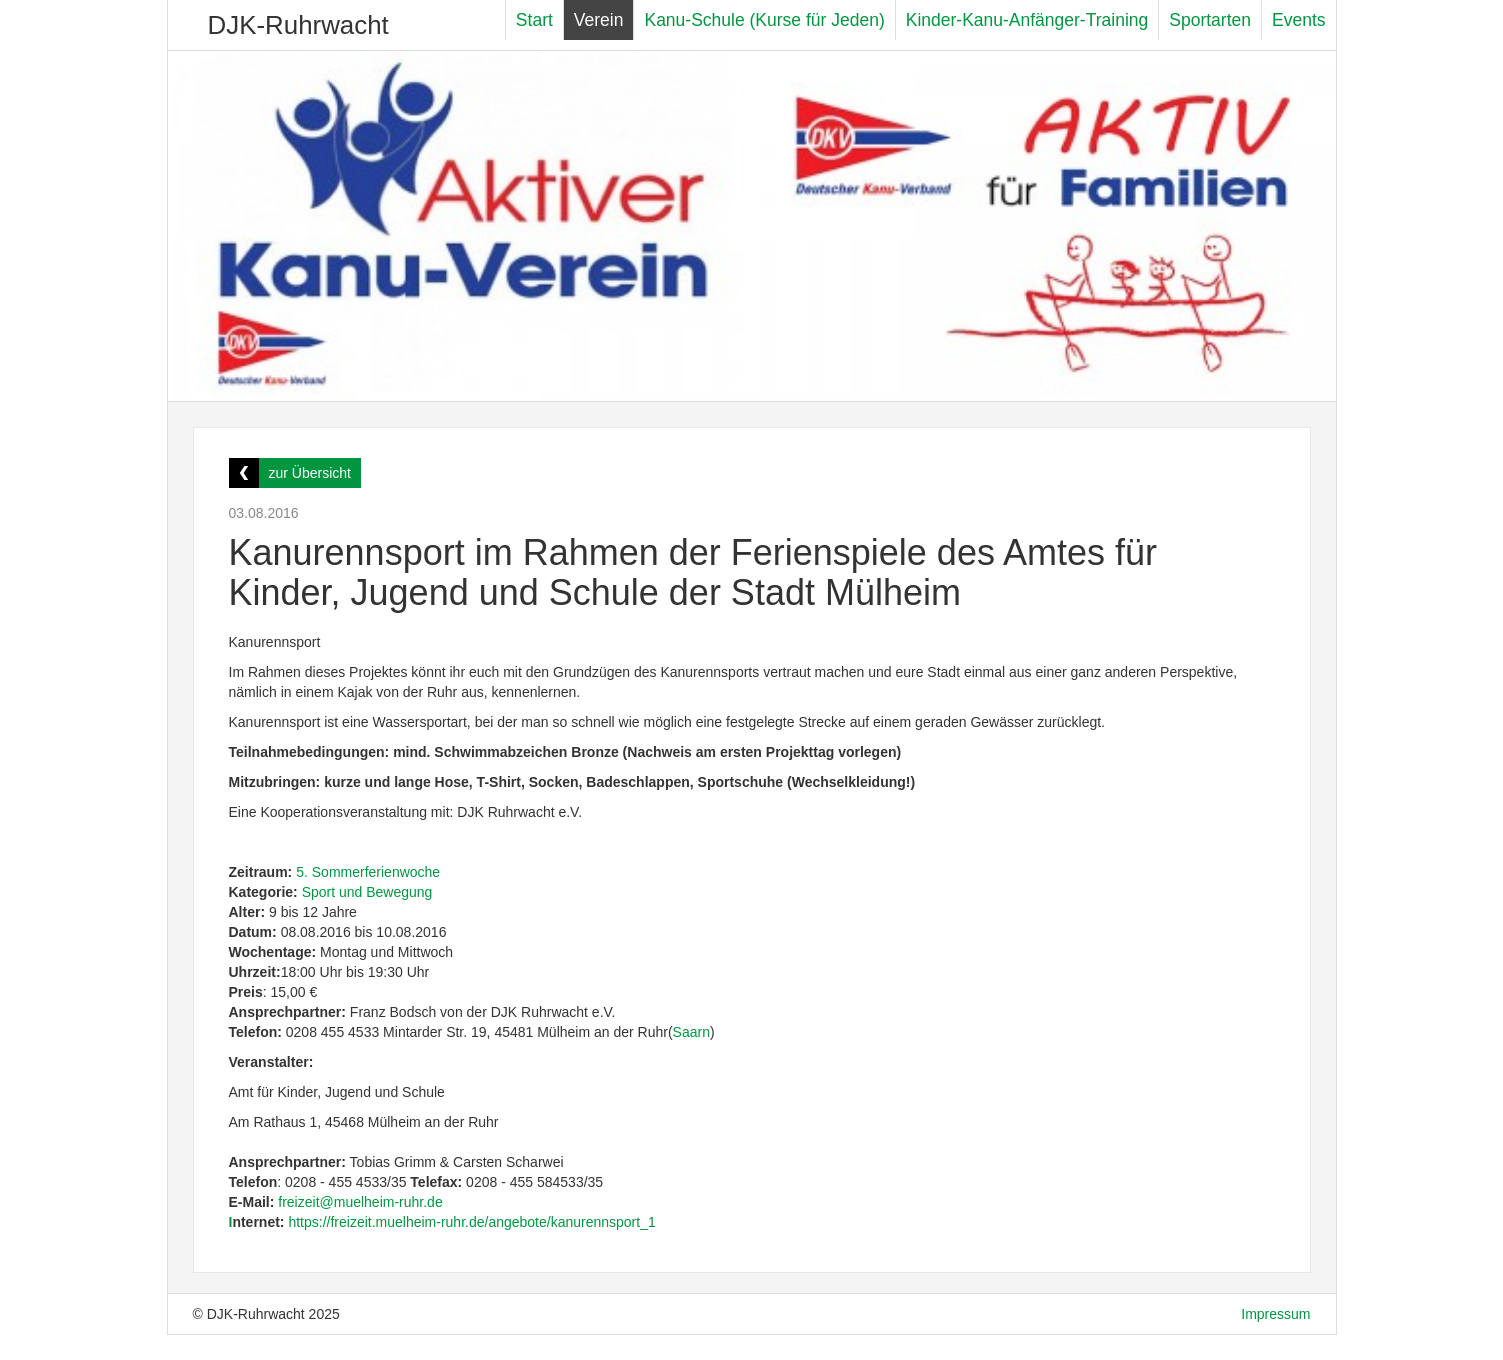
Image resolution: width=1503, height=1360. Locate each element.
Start (534, 20)
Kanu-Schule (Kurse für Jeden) (764, 20)
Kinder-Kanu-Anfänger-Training (1027, 20)
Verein (599, 20)
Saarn (691, 1032)
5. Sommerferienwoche (368, 872)
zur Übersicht (310, 473)
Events (1299, 20)
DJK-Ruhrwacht (298, 25)
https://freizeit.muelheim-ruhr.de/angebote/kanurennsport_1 (473, 1222)
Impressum (1275, 1314)
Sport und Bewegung (367, 892)
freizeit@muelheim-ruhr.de (360, 1202)
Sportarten (1210, 20)
